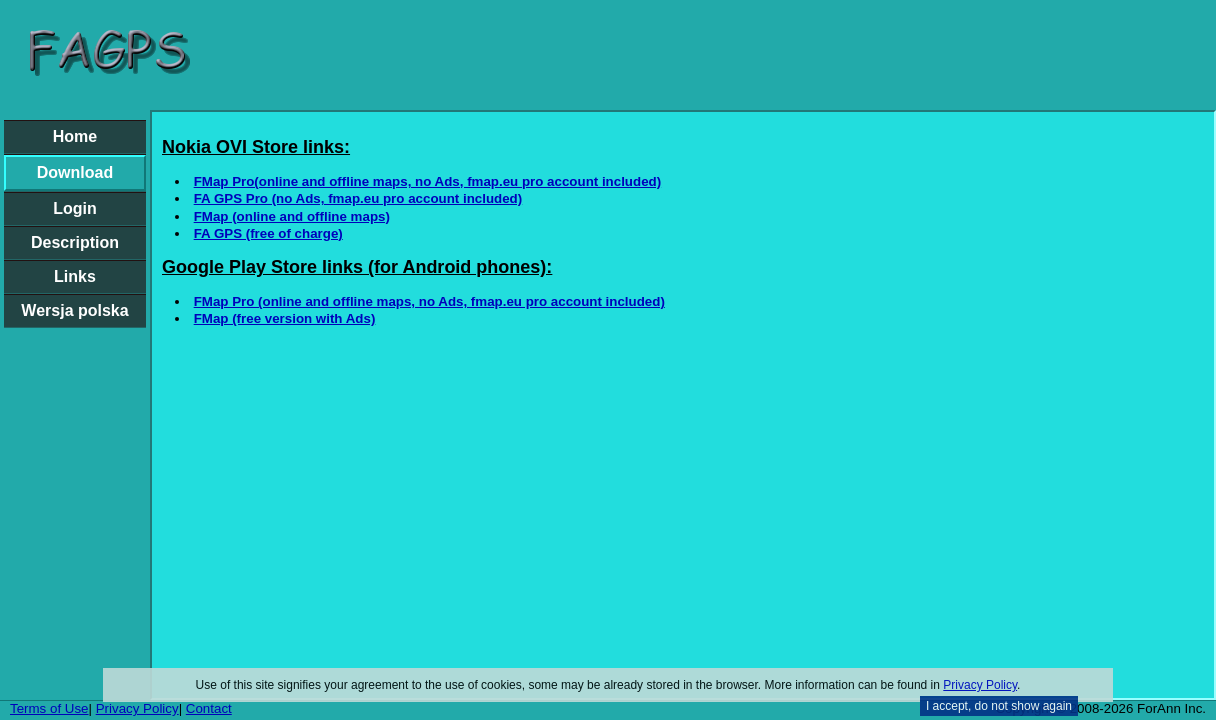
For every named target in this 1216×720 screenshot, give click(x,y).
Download (75, 172)
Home (75, 136)
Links (75, 276)
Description (75, 242)
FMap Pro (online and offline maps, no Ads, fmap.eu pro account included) (429, 301)
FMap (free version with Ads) (285, 318)
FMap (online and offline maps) (292, 216)
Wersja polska (74, 310)
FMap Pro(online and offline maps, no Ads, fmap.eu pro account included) (428, 181)
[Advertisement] (708, 55)
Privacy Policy (980, 685)
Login (75, 208)
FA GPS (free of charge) (268, 233)
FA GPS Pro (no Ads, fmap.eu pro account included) (358, 198)
